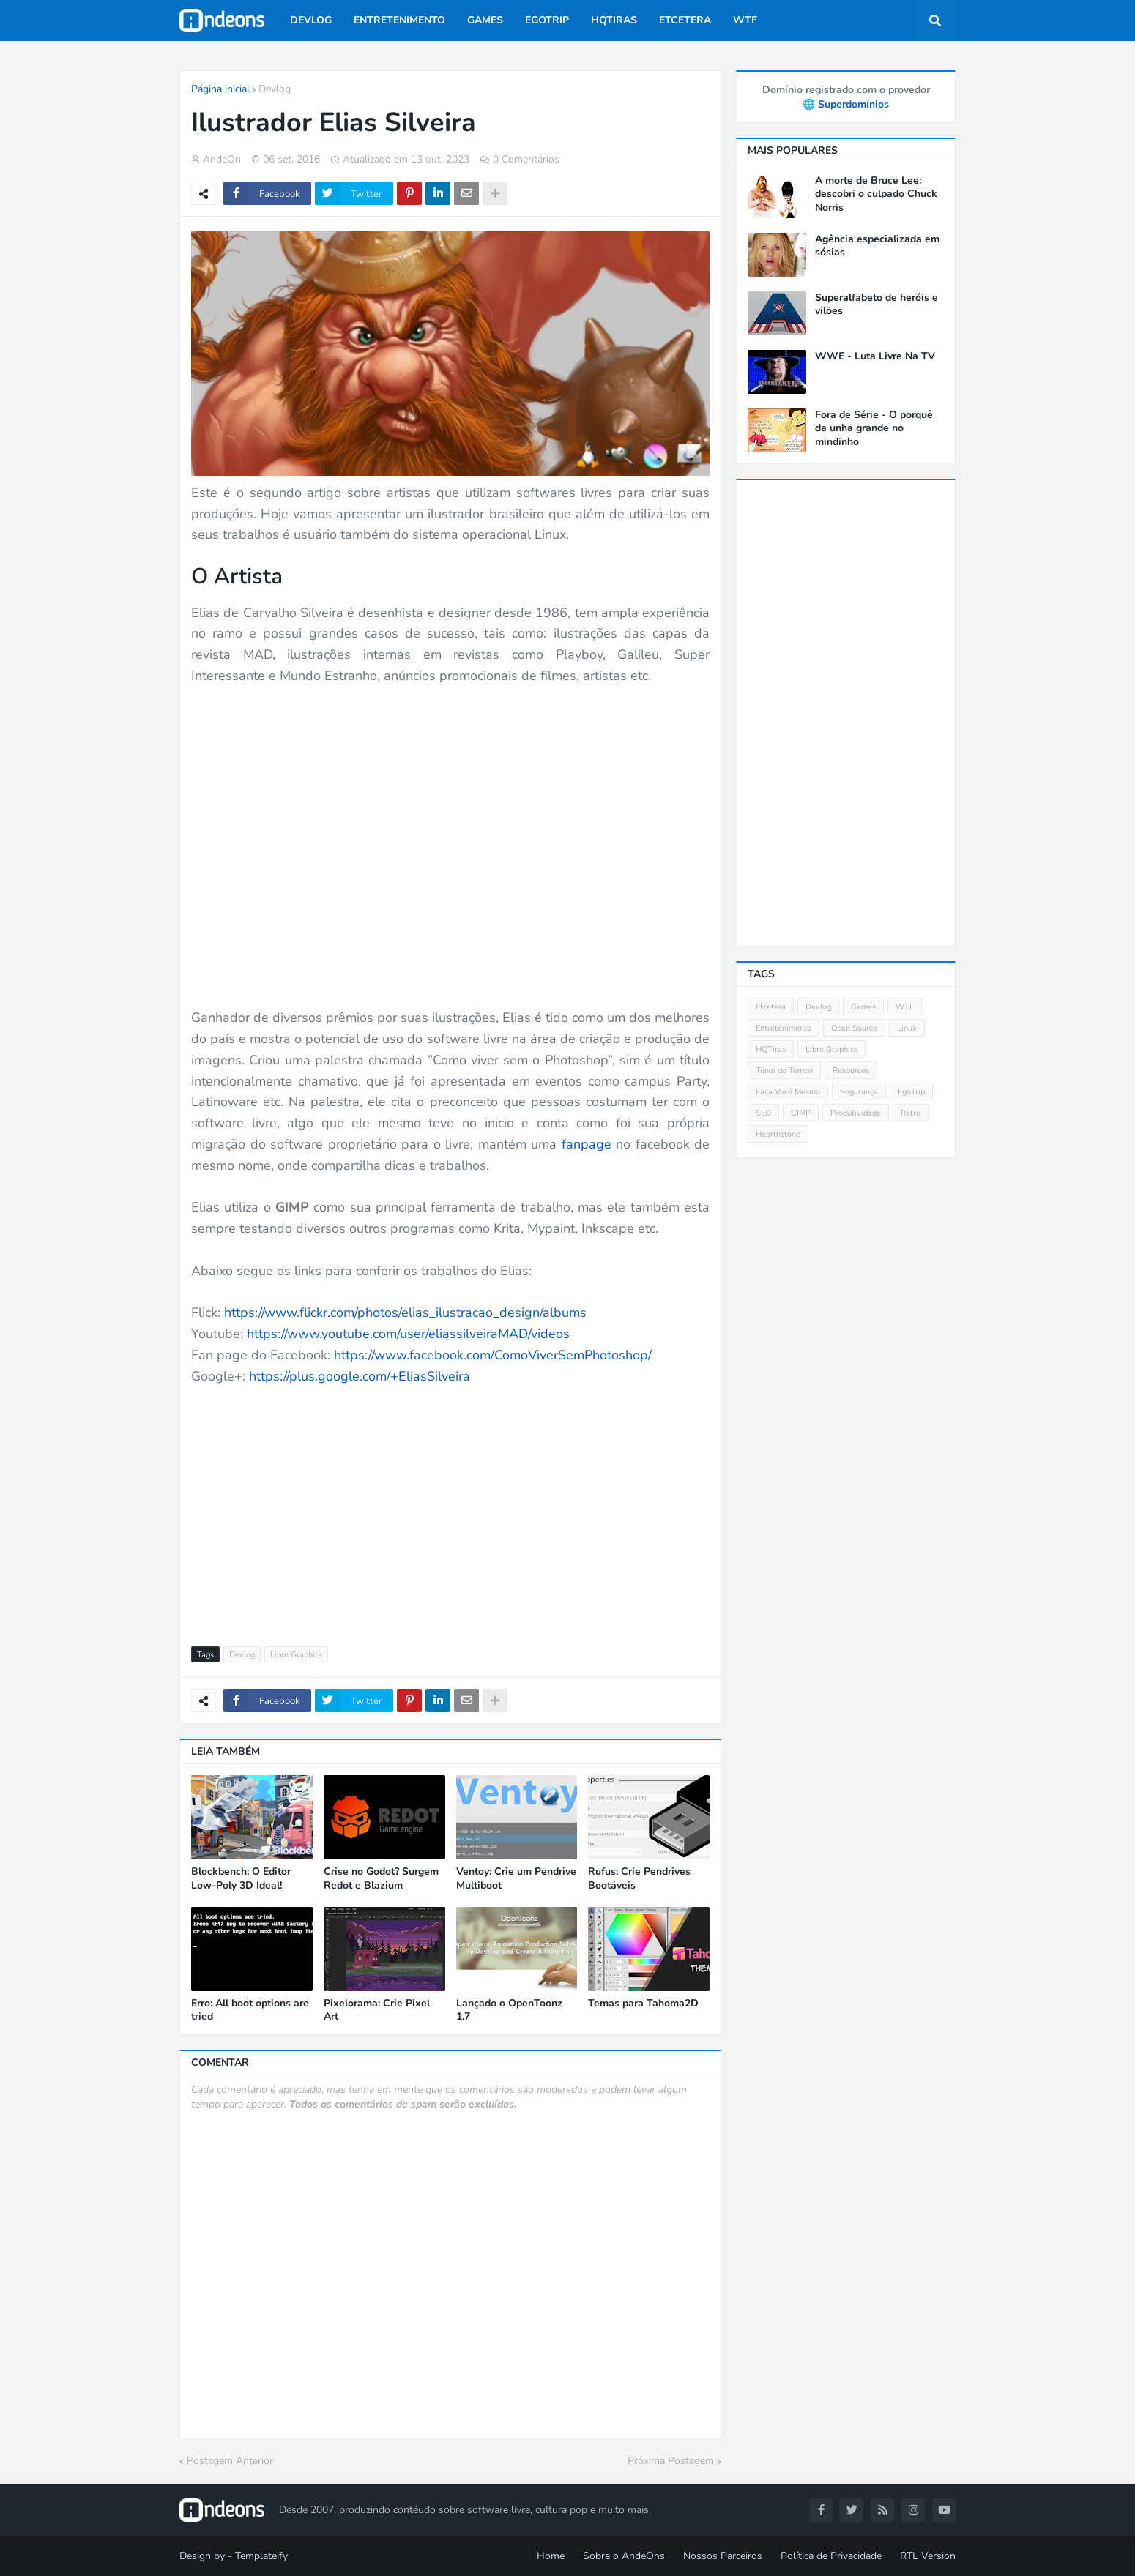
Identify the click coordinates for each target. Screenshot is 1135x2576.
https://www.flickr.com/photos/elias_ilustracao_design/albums (405, 1312)
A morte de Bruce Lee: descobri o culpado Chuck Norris (876, 194)
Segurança (859, 1091)
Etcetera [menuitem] (685, 20)
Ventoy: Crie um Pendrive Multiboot (516, 1878)
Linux (907, 1028)
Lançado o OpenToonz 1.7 (509, 2010)
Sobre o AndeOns (624, 2556)
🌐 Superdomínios (846, 104)
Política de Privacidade (831, 2556)
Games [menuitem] (485, 20)
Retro (910, 1113)
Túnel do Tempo (784, 1070)
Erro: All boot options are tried (250, 2010)
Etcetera (771, 1006)
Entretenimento (783, 1028)
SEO (763, 1113)
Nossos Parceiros (722, 2556)
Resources (851, 1070)
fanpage (586, 1144)
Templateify (261, 2556)
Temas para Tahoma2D (643, 2003)
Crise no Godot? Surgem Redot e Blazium (381, 1878)
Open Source (854, 1028)
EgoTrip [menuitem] (547, 20)
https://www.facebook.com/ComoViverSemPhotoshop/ (493, 1355)
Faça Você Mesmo (788, 1091)
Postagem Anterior (230, 2461)
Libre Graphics (296, 1654)
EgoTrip (911, 1091)
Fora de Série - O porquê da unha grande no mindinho (874, 428)
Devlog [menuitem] (311, 20)
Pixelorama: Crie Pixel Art (377, 2010)
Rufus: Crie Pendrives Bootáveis (639, 1878)
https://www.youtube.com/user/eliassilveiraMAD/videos (408, 1334)
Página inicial (220, 89)
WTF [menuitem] (745, 20)
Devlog (274, 89)
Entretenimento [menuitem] (399, 20)
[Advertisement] (450, 1507)
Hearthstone (778, 1134)
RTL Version (928, 2556)
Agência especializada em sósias (877, 246)
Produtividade (855, 1113)
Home (551, 2556)
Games (863, 1006)
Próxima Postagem (671, 2461)
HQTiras (771, 1049)
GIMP (801, 1113)
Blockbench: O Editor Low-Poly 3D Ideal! (241, 1878)
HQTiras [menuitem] (614, 20)
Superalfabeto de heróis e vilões (876, 304)
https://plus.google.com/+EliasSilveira (359, 1376)
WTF (905, 1006)
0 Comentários (526, 159)
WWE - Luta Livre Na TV (875, 356)
